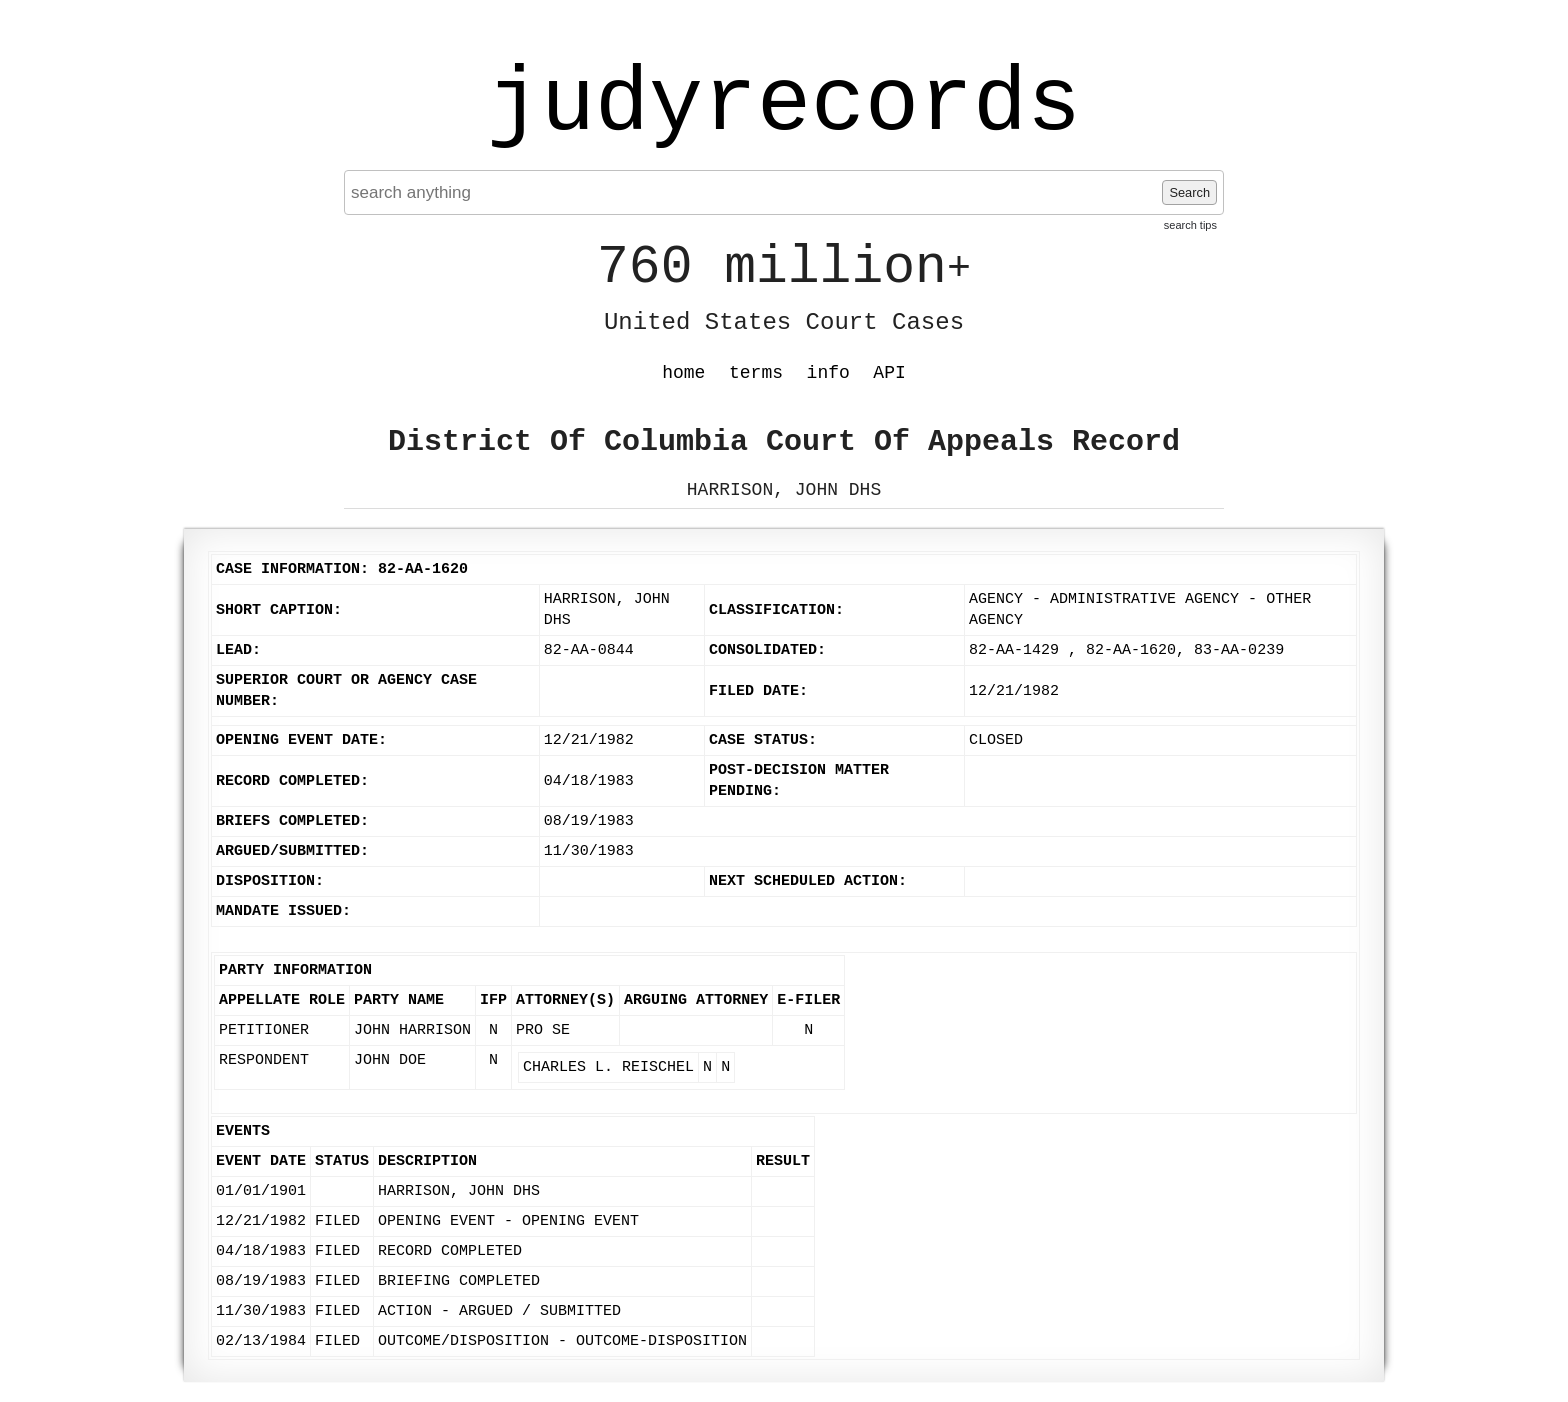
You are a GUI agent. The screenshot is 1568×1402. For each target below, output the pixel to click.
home (683, 373)
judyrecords (784, 105)
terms (756, 373)
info (828, 373)
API (889, 373)
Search (1189, 192)
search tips (1190, 225)
